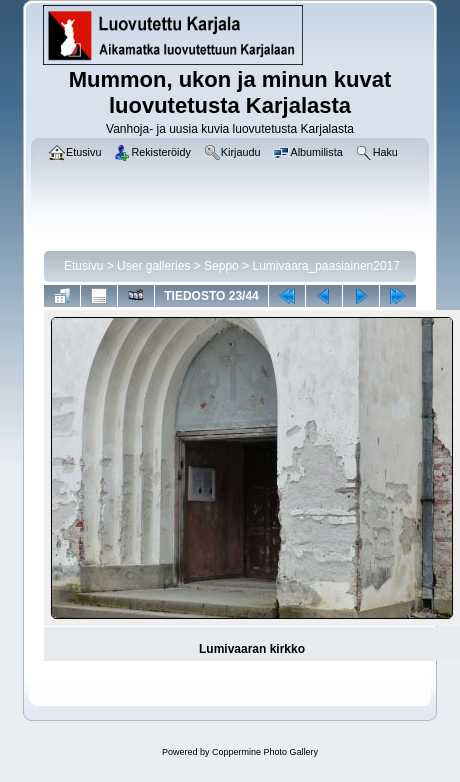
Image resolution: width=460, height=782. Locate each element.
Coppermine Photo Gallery (265, 752)
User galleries (153, 266)
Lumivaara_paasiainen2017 (325, 266)
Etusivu (83, 266)
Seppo (221, 266)
